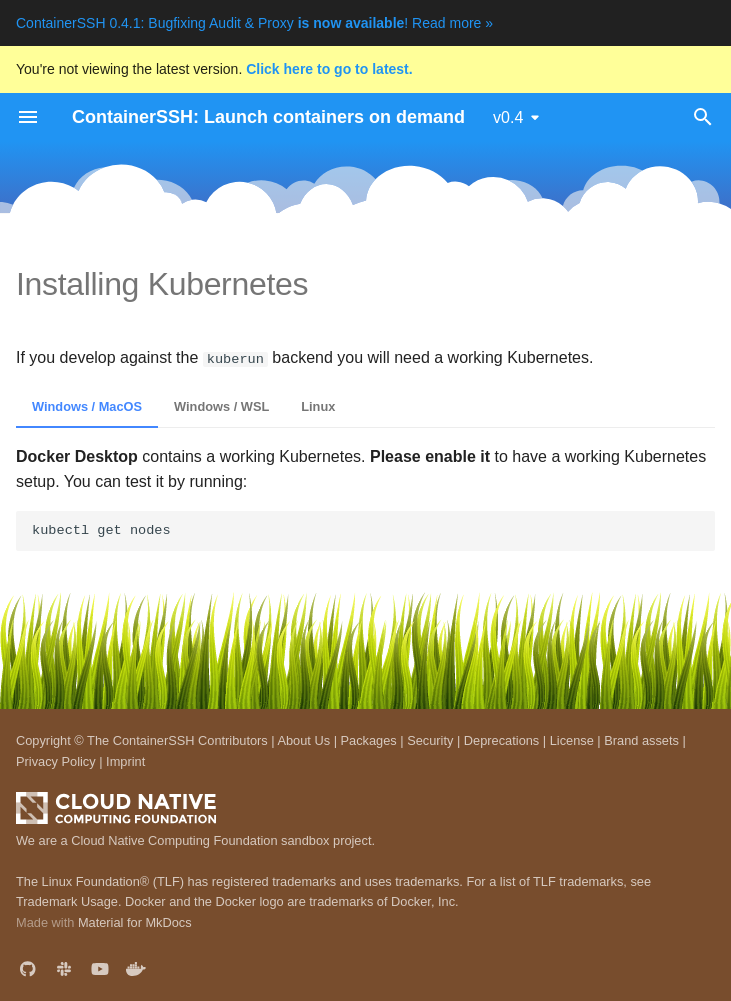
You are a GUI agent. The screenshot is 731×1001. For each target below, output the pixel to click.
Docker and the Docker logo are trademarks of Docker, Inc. (292, 901)
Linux (318, 406)
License (572, 740)
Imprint (125, 761)
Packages (369, 740)
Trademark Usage (67, 901)
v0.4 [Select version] (508, 117)
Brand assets (641, 740)
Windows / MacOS (87, 406)
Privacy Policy (56, 761)
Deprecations (501, 740)
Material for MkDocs (135, 922)
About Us (303, 740)
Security (430, 740)
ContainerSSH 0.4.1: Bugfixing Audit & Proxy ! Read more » (254, 23)
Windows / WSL (221, 406)
